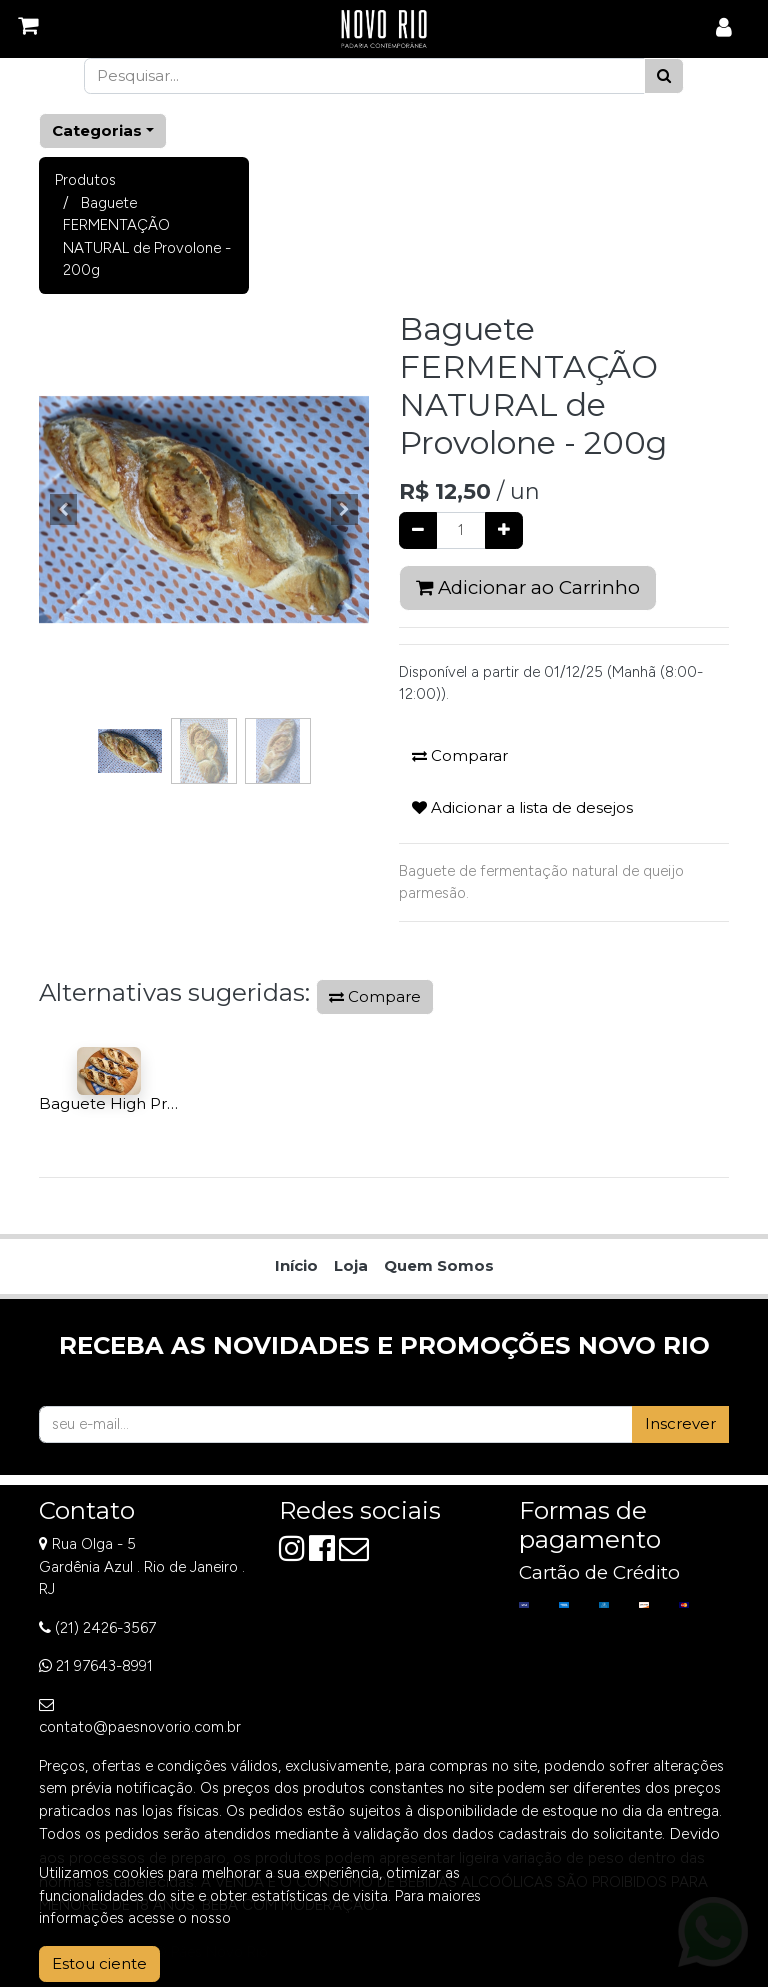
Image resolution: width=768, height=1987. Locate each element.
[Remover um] (418, 530)
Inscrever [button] (680, 1423)
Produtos (85, 180)
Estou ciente (99, 1963)
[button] (64, 510)
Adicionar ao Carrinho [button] (528, 587)
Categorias (97, 130)
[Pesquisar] (664, 76)
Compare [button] (375, 996)
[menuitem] (296, 1266)
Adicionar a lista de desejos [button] (522, 807)
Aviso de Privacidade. (306, 1918)
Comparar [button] (460, 755)
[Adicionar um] (504, 530)
